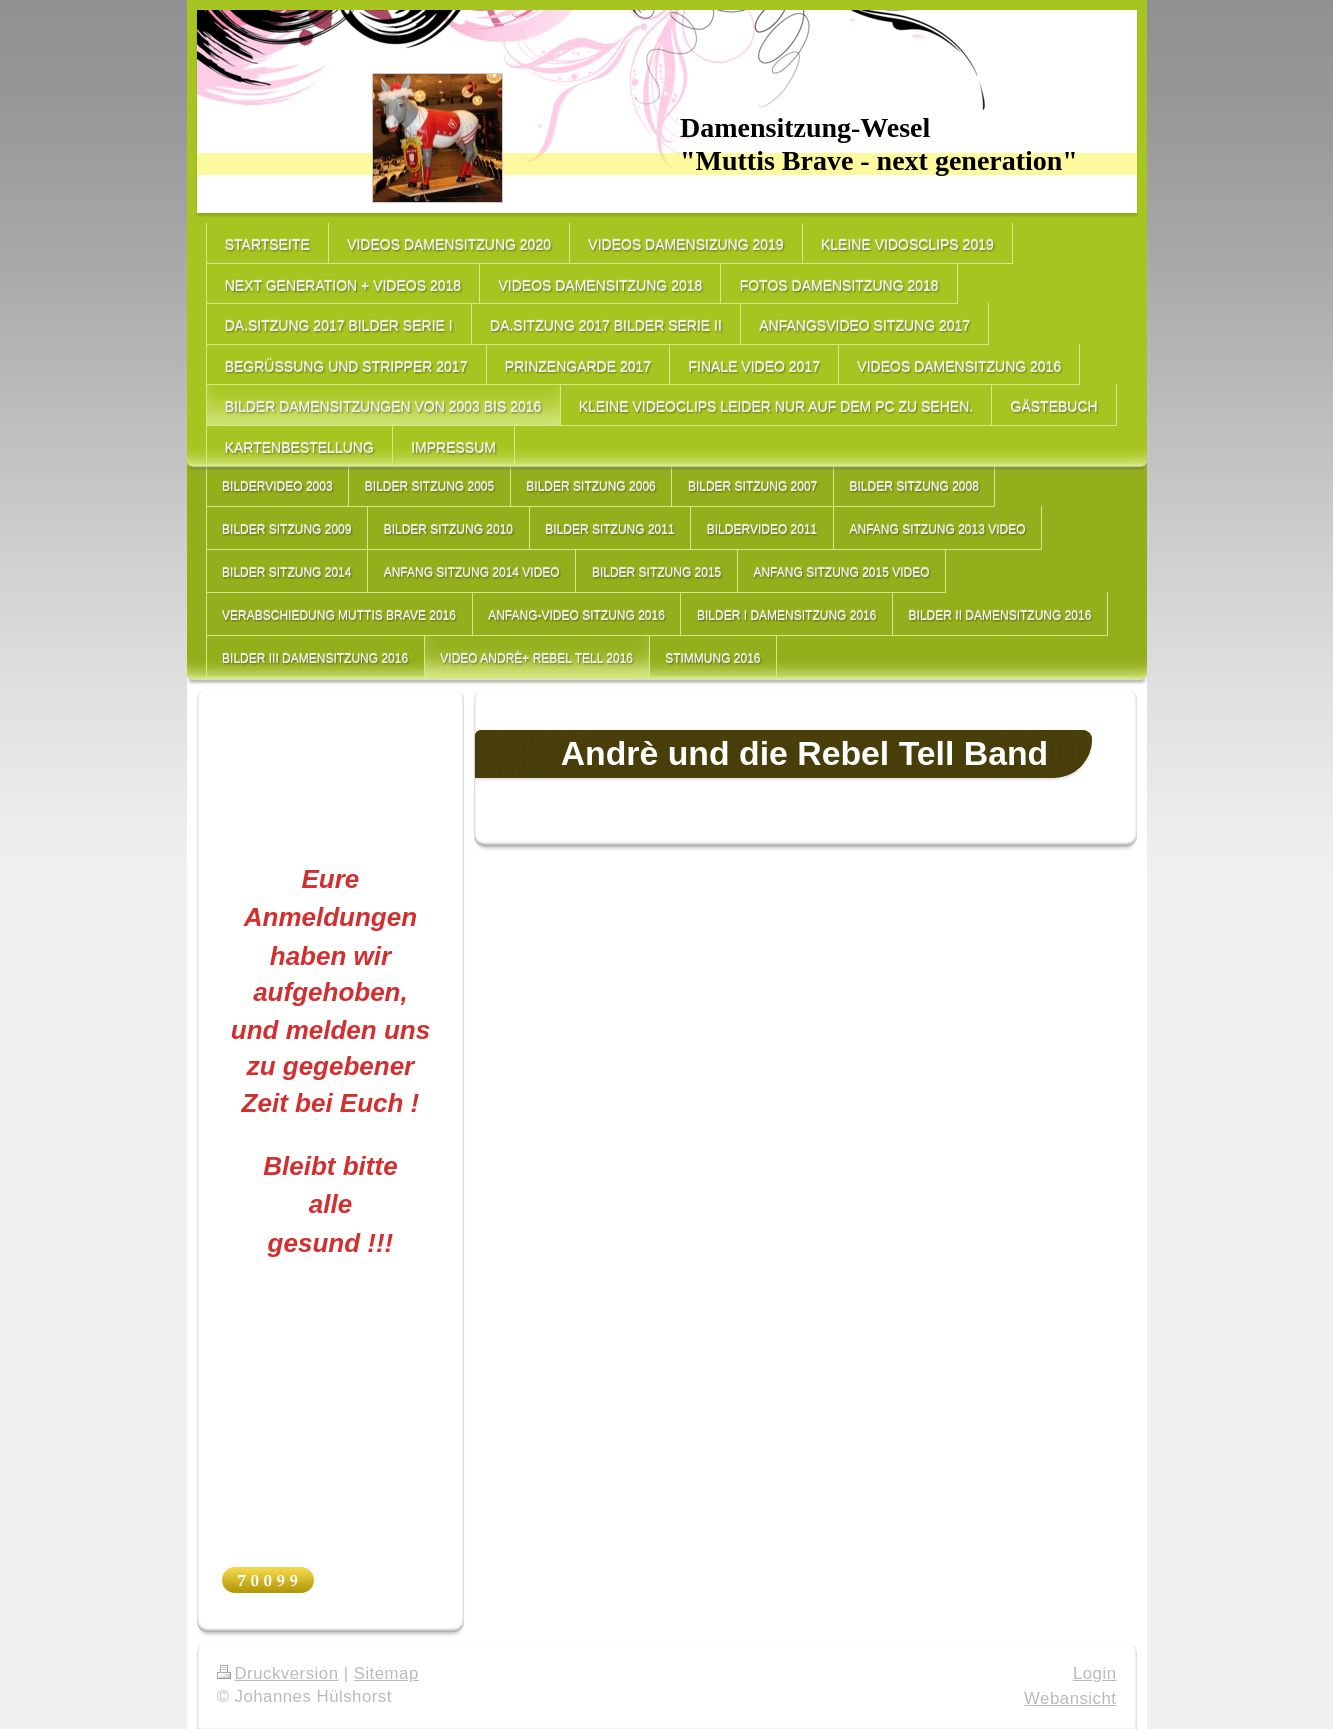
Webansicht (1070, 1698)
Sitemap (386, 1673)
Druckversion (278, 1673)
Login (1095, 1673)
